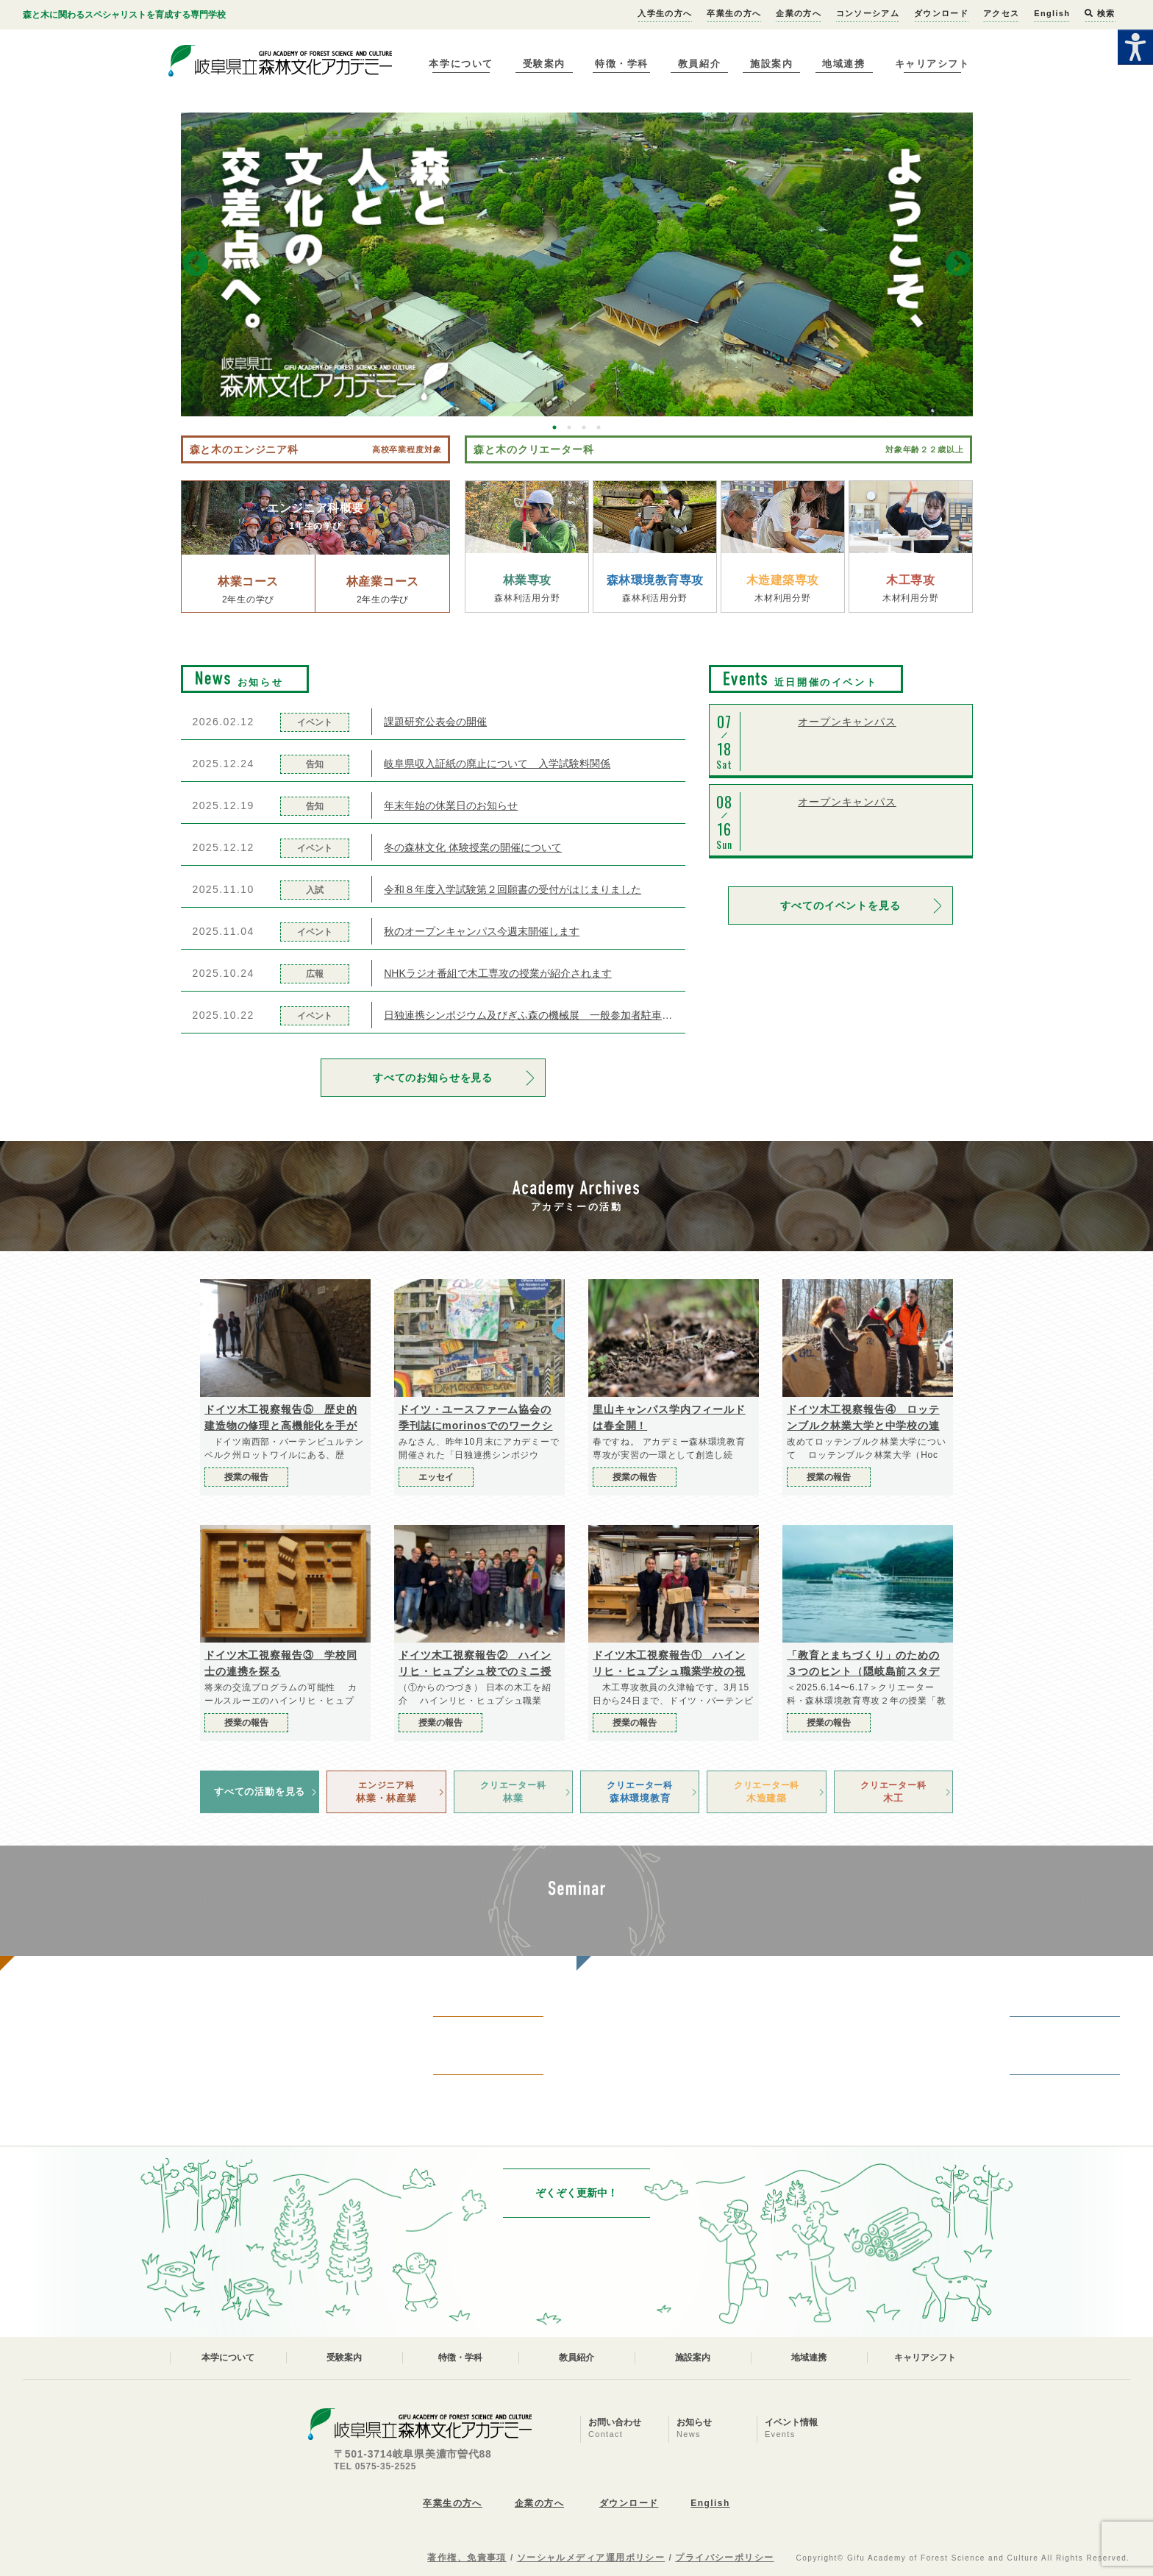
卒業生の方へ (734, 13)
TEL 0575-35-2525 (375, 2466)
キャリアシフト (932, 63)
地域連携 (843, 63)
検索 (1100, 13)
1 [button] (554, 427)
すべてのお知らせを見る (433, 1078)
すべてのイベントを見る (840, 905)
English (1052, 13)
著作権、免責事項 (467, 2557)
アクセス (1001, 13)
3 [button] (583, 427)
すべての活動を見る (259, 1791)
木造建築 (766, 1791)
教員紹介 (699, 63)
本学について (461, 63)
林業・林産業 (386, 1791)
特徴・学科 (622, 63)
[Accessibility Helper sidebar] (1135, 47)
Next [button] (958, 265)
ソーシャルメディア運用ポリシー (591, 2557)
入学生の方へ (665, 13)
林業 (513, 1791)
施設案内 (771, 63)
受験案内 (544, 63)
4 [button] (598, 427)
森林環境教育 (640, 1791)
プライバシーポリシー (724, 2557)
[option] (577, 264)
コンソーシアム (867, 13)
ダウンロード (941, 13)
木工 (893, 1791)
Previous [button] (195, 265)
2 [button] (569, 427)
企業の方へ (798, 13)
